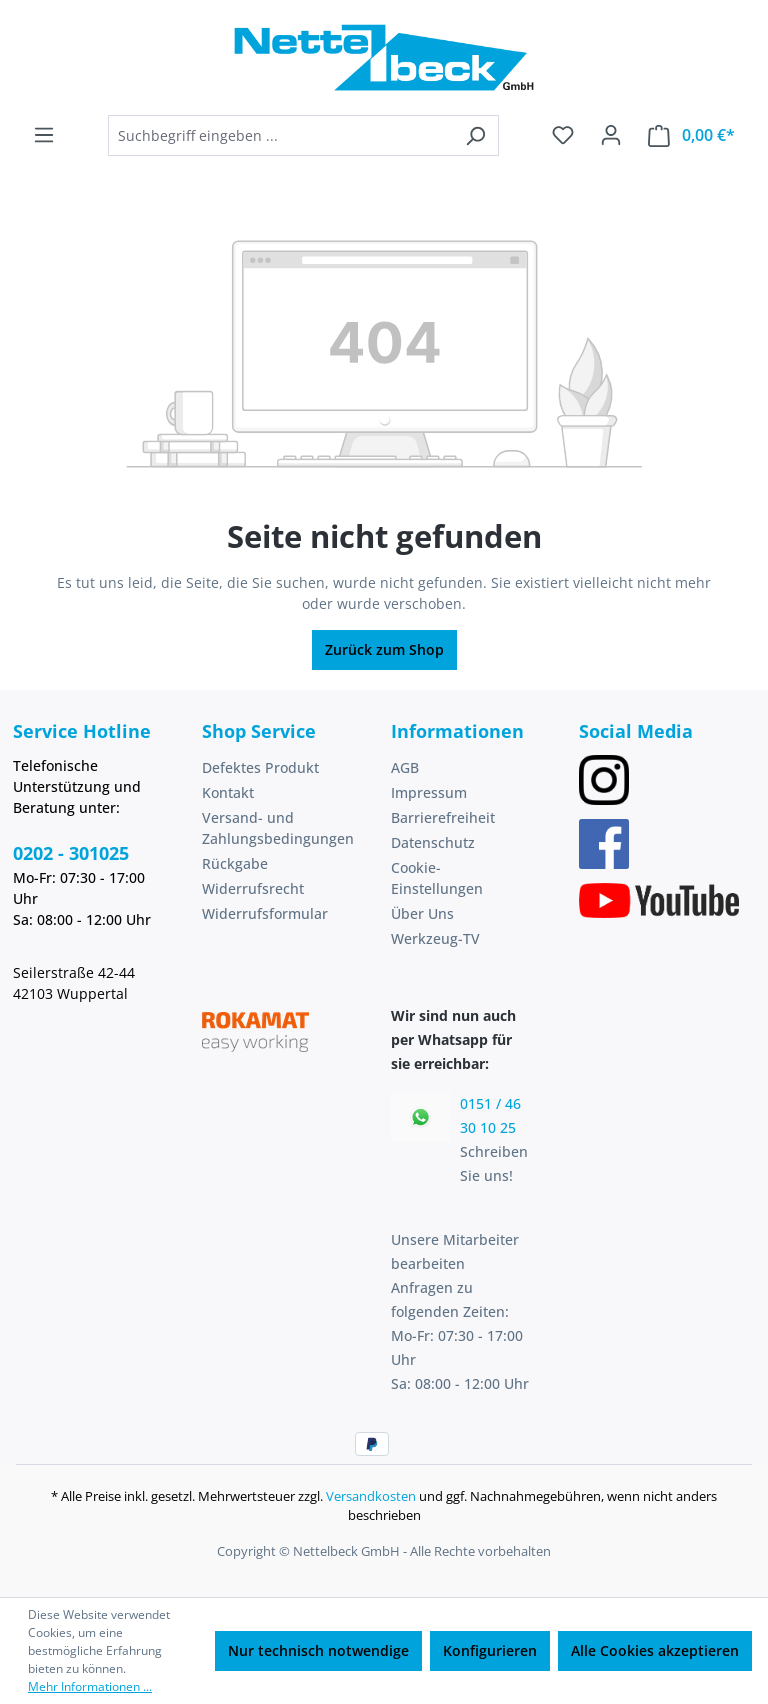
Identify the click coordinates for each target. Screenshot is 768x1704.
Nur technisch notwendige (318, 1650)
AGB (405, 767)
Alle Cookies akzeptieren (655, 1650)
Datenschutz (433, 842)
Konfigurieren (490, 1650)
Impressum (429, 792)
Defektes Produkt (260, 767)
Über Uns (422, 913)
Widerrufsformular (265, 913)
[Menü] (44, 135)
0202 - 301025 (71, 853)
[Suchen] (475, 135)
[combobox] (280, 135)
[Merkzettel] (563, 135)
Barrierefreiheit (443, 817)
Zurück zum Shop (384, 649)
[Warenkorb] (691, 135)
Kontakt (228, 792)
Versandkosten (371, 1496)
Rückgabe (235, 863)
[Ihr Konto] (611, 135)
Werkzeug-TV (435, 938)
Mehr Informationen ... (90, 1686)
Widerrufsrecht (253, 888)
